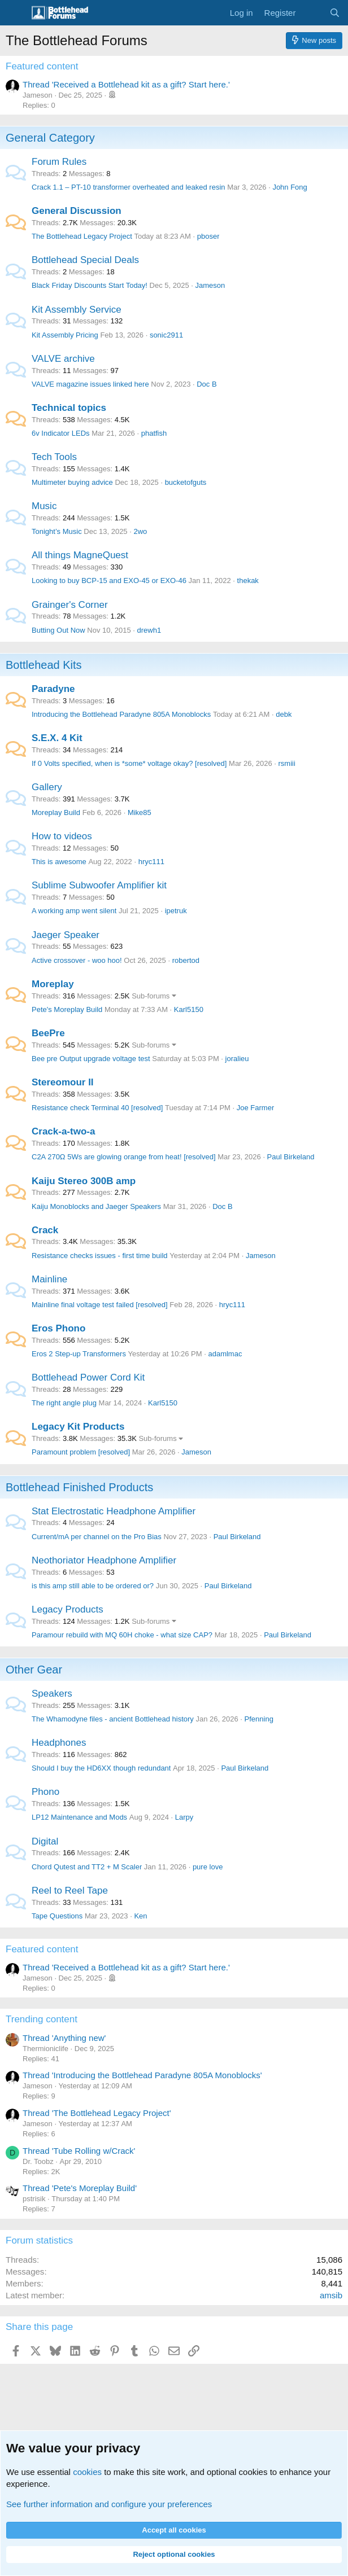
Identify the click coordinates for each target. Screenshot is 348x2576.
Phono (45, 1791)
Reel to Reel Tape (70, 1890)
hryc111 (151, 861)
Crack (45, 1230)
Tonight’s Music (57, 531)
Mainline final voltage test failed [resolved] (100, 1304)
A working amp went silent (74, 910)
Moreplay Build (56, 812)
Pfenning (259, 1719)
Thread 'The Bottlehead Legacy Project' (97, 2113)
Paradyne (53, 689)
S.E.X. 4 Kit (57, 738)
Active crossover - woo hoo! (77, 960)
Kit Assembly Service (76, 309)
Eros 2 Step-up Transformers (79, 1354)
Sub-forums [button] (150, 996)
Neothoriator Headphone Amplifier (104, 1560)
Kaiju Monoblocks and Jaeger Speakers (96, 1206)
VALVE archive (63, 358)
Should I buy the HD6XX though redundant (101, 1768)
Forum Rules (59, 161)
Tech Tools (54, 457)
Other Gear (34, 1669)
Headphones (59, 1742)
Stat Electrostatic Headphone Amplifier (113, 1511)
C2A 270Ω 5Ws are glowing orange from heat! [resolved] (124, 1157)
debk (284, 714)
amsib (331, 2295)
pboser (208, 236)
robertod (185, 960)
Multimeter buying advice (72, 482)
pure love (208, 1867)
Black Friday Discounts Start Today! (89, 285)
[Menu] (15, 13)
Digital (45, 1841)
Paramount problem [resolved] (81, 1452)
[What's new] (312, 12)
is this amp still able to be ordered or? (93, 1585)
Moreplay (53, 984)
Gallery (47, 787)
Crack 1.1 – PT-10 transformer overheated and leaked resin (128, 187)
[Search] (335, 12)
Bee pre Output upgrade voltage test (91, 1058)
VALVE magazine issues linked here (90, 384)
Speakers (52, 1693)
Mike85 (139, 812)
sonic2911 (166, 335)
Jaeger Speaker (65, 935)
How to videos (62, 836)
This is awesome (59, 861)
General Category (50, 138)
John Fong (289, 187)
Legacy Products (67, 1609)
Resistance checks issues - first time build (100, 1255)
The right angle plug (64, 1403)
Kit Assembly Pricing (65, 335)
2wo (140, 531)
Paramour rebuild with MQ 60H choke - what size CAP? (122, 1635)
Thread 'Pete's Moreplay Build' (80, 2188)
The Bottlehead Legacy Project (82, 236)
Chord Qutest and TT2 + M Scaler (87, 1867)
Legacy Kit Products (78, 1426)
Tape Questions (57, 1916)
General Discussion (76, 210)
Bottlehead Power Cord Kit (88, 1377)
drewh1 (149, 630)
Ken (140, 1916)
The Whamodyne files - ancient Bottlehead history (113, 1719)
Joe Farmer (255, 1107)
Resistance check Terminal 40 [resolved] (97, 1107)
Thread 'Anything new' (64, 2038)
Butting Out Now (58, 630)
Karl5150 (188, 1009)
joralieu (237, 1058)
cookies (87, 2472)
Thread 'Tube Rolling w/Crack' (79, 2151)
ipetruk (176, 910)
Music (44, 506)
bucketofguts (186, 482)
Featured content (42, 66)
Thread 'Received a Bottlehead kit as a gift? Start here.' (126, 84)
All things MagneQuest (80, 555)
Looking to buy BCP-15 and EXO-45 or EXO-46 (109, 580)
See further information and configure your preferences (109, 2504)
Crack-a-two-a (63, 1131)
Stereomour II (63, 1082)
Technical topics (69, 407)
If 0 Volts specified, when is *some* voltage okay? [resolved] (129, 763)
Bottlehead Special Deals (85, 260)
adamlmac (225, 1354)
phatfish (154, 433)
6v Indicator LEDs (61, 433)
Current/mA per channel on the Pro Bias (97, 1536)
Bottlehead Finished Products (79, 1487)
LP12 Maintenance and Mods (79, 1817)
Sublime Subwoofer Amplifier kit (99, 885)
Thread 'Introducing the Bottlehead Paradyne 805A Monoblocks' (142, 2075)
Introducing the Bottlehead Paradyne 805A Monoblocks (121, 714)
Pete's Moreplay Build (67, 1009)
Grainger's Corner (70, 604)
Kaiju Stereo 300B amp (84, 1181)
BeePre (48, 1033)
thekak (248, 580)
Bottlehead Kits (44, 665)
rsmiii (287, 763)
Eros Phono (58, 1328)
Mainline (49, 1279)
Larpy (184, 1817)
